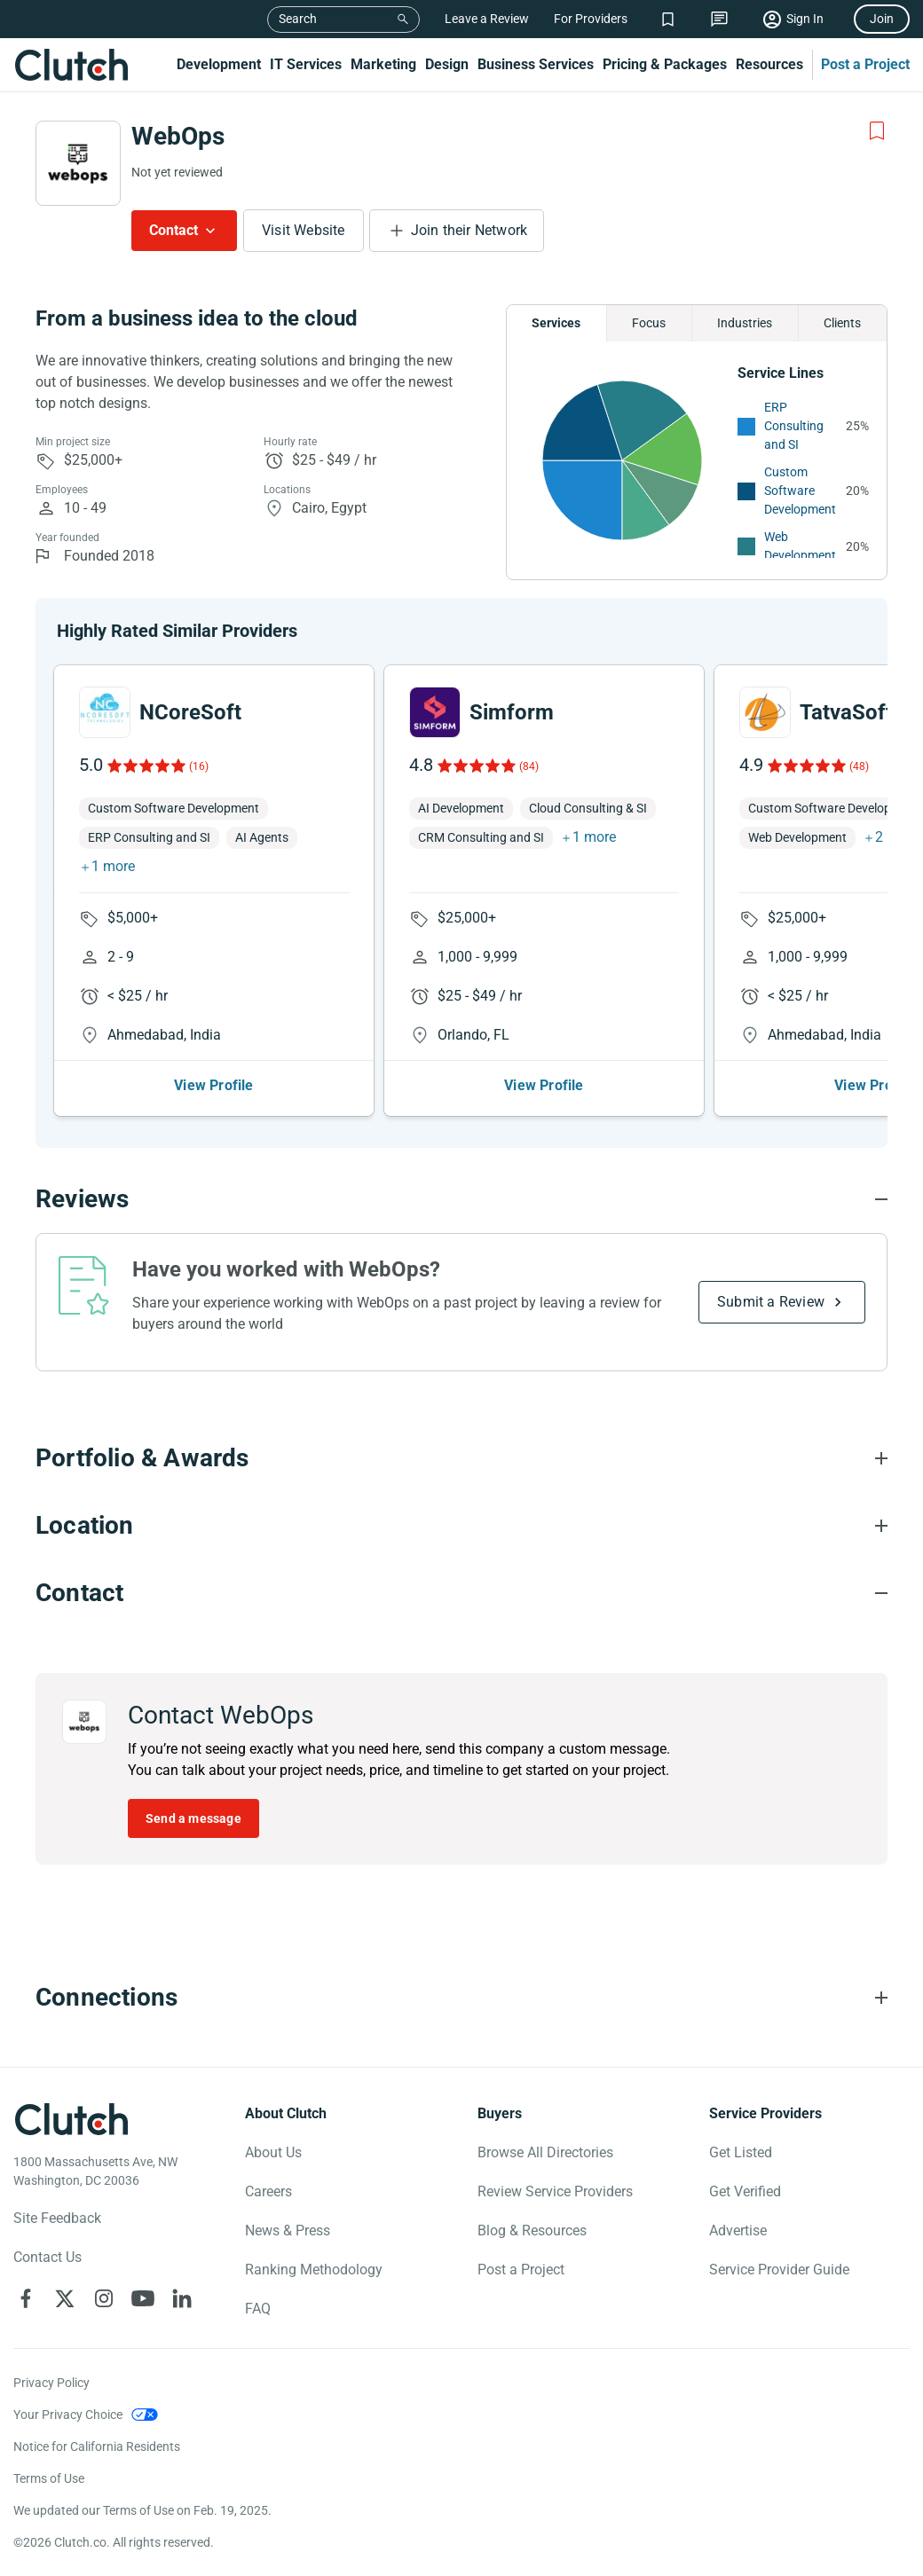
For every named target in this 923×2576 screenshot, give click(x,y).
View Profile (213, 1085)
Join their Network (469, 230)
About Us (273, 2152)
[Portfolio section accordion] (462, 1458)
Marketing (383, 64)
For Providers (590, 19)
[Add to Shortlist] (877, 131)
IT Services (306, 64)
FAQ (258, 2308)
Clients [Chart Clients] (842, 323)
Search (298, 19)
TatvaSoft (846, 712)
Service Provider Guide (779, 2269)
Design (447, 64)
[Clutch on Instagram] (103, 2298)
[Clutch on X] (64, 2298)
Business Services (535, 64)
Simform (511, 712)
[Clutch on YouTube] (142, 2298)
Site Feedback (57, 2218)
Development (219, 64)
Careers (268, 2191)
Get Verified (745, 2191)
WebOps (178, 136)
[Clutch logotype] (71, 2119)
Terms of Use (48, 2478)
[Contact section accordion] (462, 1593)
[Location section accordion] (462, 1525)
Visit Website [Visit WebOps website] (303, 230)
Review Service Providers (555, 2191)
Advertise (738, 2230)
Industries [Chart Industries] (744, 323)
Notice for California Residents (96, 2446)
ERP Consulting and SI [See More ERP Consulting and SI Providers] (794, 426)
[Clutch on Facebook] (25, 2298)
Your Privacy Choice (67, 2414)
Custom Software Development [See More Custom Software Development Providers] (800, 490)
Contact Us (47, 2257)
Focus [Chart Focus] (649, 323)
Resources (769, 64)
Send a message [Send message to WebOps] (193, 1818)
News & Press (287, 2230)
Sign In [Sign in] (805, 19)
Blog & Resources (532, 2230)
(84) (529, 766)
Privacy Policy (51, 2383)
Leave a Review (487, 19)
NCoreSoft (190, 712)
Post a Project (865, 64)
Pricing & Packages (665, 64)
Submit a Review (770, 1301)
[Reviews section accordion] (462, 1199)
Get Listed (740, 2152)
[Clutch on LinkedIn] (182, 2298)
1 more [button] (113, 866)
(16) (199, 766)
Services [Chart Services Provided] (556, 323)
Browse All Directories (545, 2152)
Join (882, 19)
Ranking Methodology (314, 2269)
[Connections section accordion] (462, 1997)
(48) (859, 766)
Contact (173, 230)
